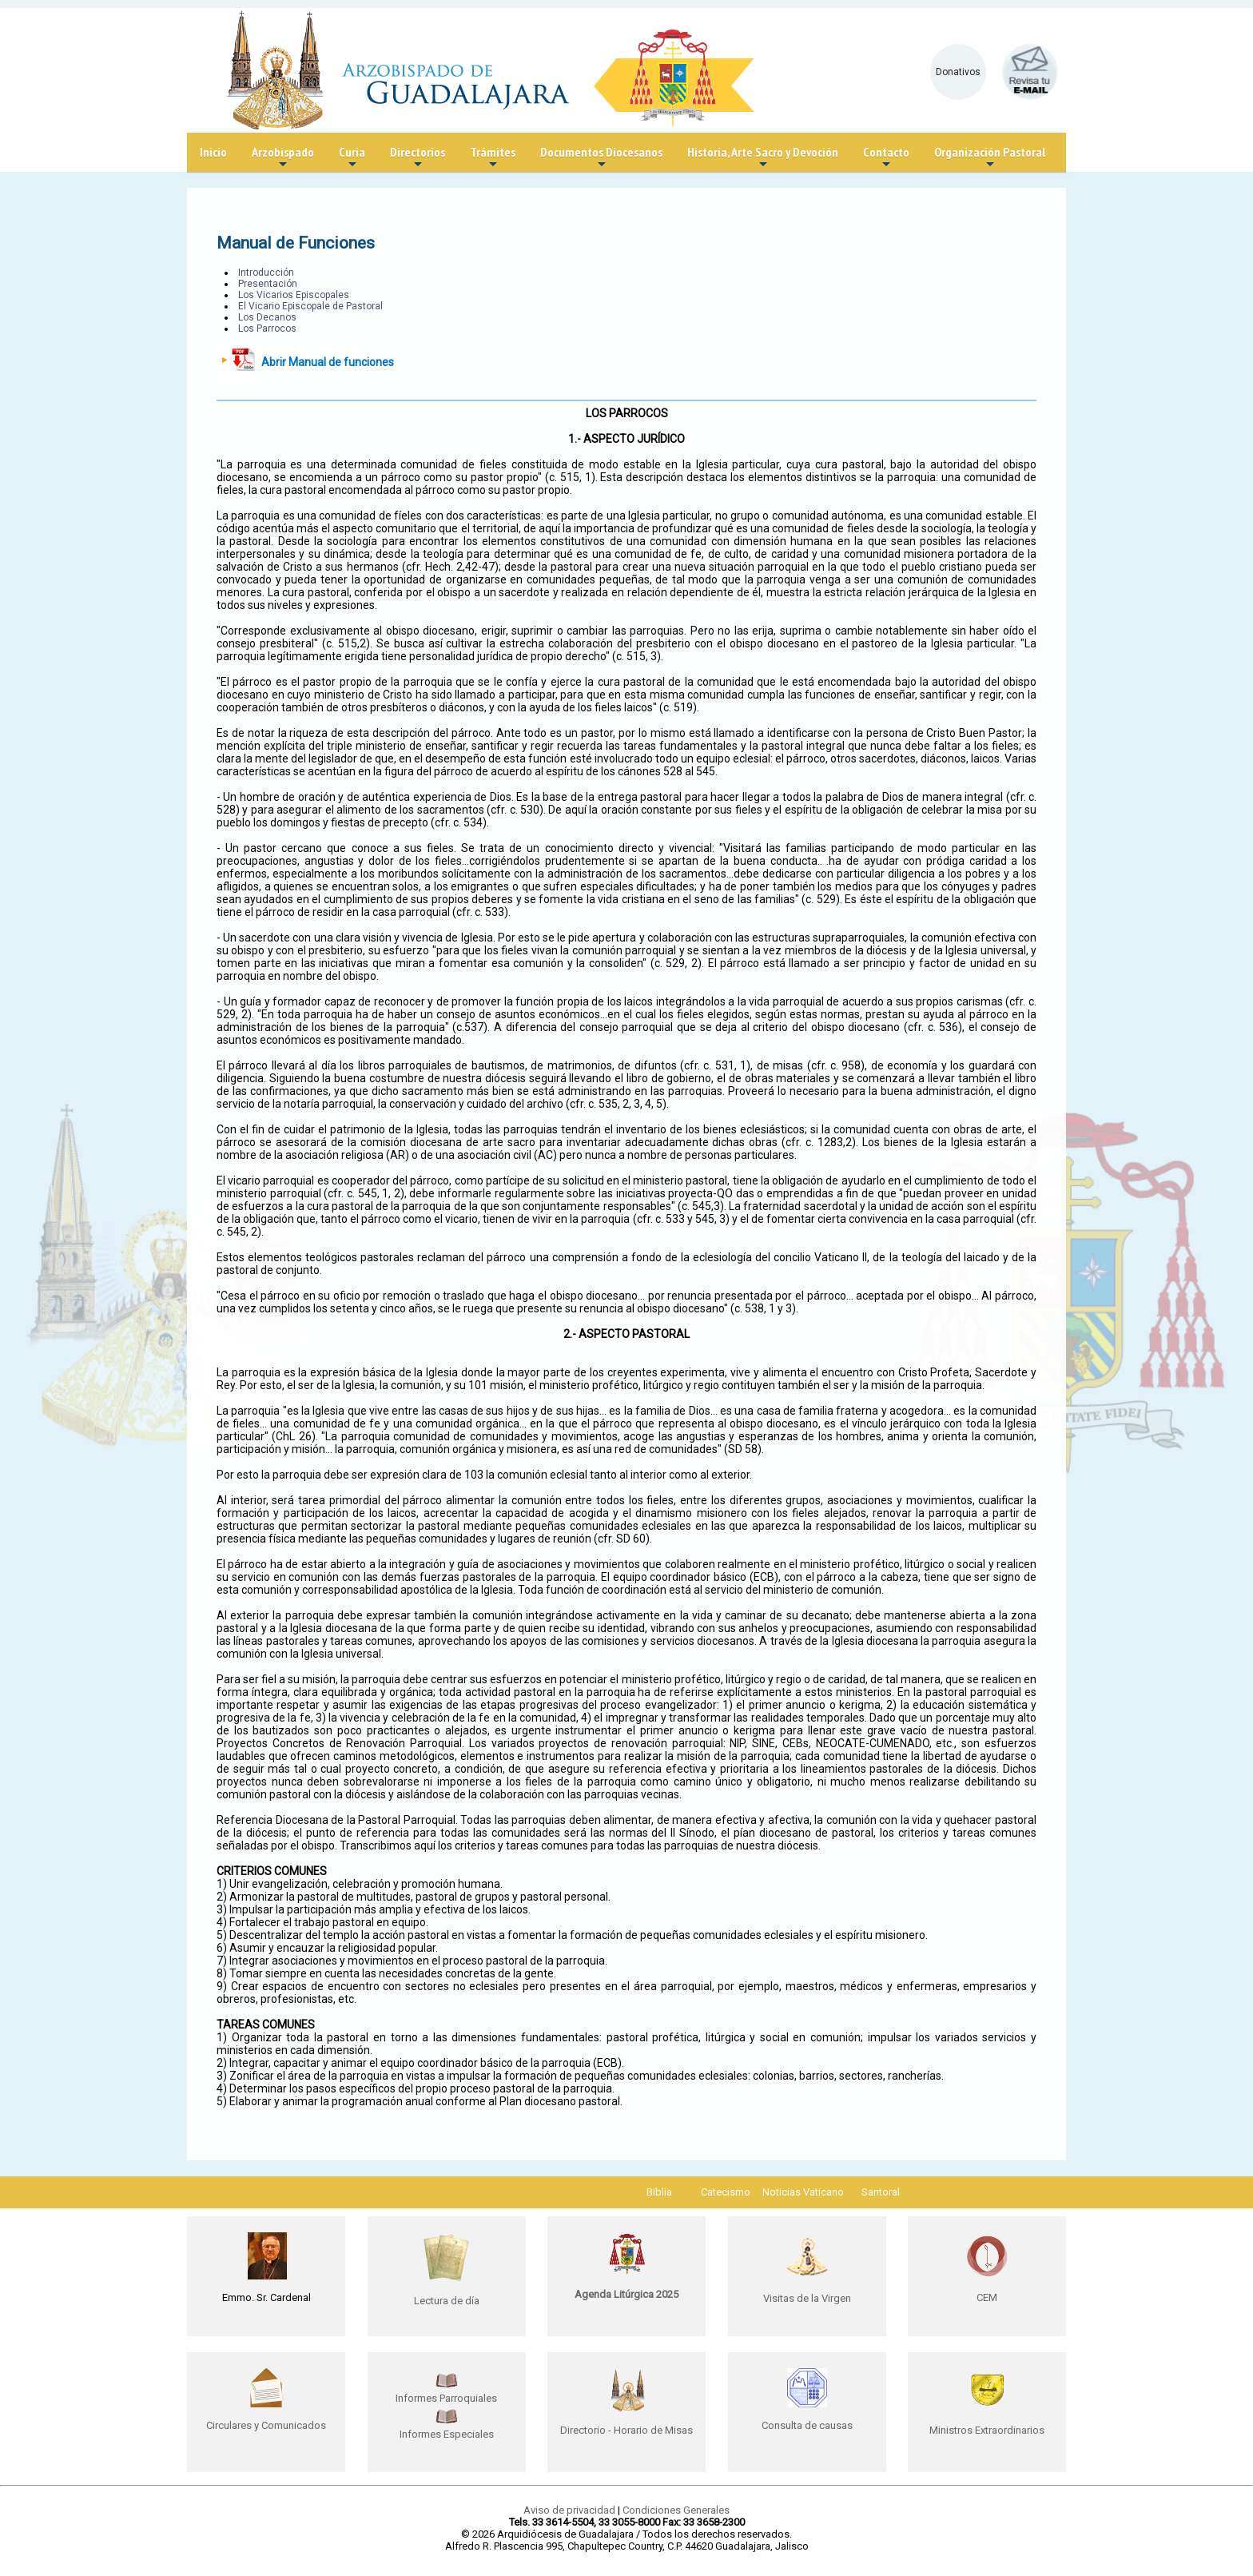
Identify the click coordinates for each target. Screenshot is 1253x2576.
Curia (352, 158)
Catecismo (725, 2192)
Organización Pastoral (989, 158)
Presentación (267, 283)
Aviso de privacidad (569, 2510)
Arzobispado (283, 158)
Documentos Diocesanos (601, 158)
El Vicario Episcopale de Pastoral (310, 306)
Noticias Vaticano (803, 2192)
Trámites (492, 158)
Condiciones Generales (676, 2510)
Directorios (417, 158)
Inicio (213, 152)
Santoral (880, 2192)
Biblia (659, 2192)
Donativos (958, 72)
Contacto (886, 158)
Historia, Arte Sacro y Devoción (762, 158)
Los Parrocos (267, 328)
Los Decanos (267, 317)
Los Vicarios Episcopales (293, 295)
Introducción (266, 272)
